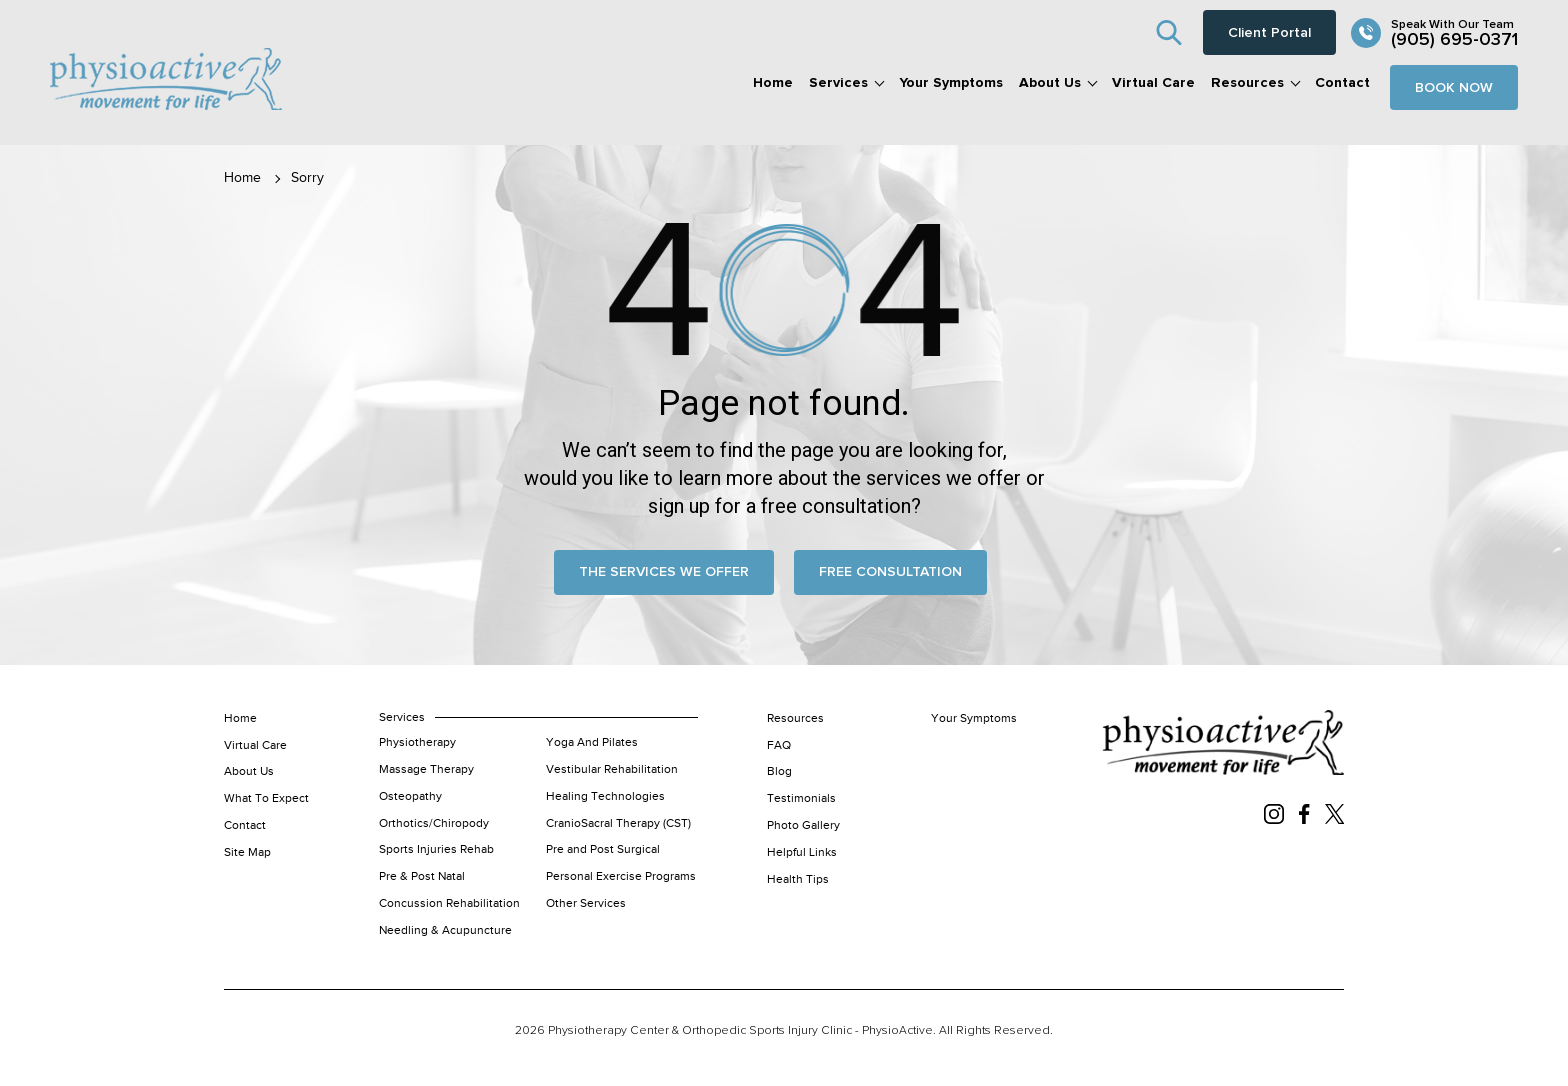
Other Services (586, 903)
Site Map (247, 852)
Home (773, 83)
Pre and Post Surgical (603, 849)
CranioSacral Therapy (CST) (618, 823)
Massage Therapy (426, 769)
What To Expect (266, 798)
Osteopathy (410, 796)
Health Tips (798, 879)
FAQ (779, 745)
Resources (1247, 83)
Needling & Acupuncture (445, 930)
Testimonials (801, 798)
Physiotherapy (417, 742)
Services (838, 83)
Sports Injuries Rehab (436, 849)
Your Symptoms (951, 83)
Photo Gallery (803, 825)
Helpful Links (802, 852)
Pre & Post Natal (422, 876)
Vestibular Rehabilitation (612, 769)
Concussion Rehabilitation (449, 903)
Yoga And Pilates (592, 742)
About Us (1050, 83)
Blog (779, 771)
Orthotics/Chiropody (434, 823)
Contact (1342, 83)
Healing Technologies (605, 796)
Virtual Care (1153, 83)
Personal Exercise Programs (621, 876)
